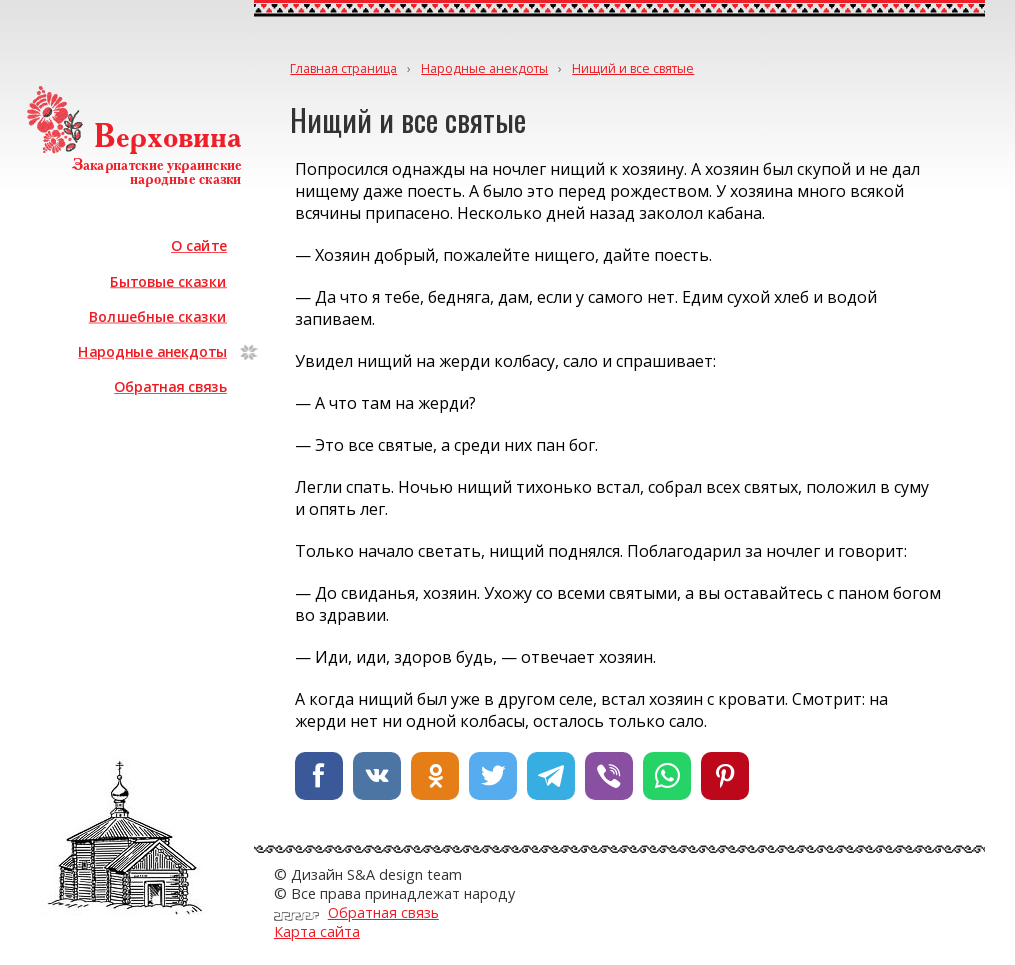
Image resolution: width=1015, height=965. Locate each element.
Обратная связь (170, 386)
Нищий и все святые (633, 68)
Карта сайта (317, 931)
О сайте (199, 245)
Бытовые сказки (168, 280)
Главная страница (343, 68)
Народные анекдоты (152, 351)
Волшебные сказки (158, 316)
